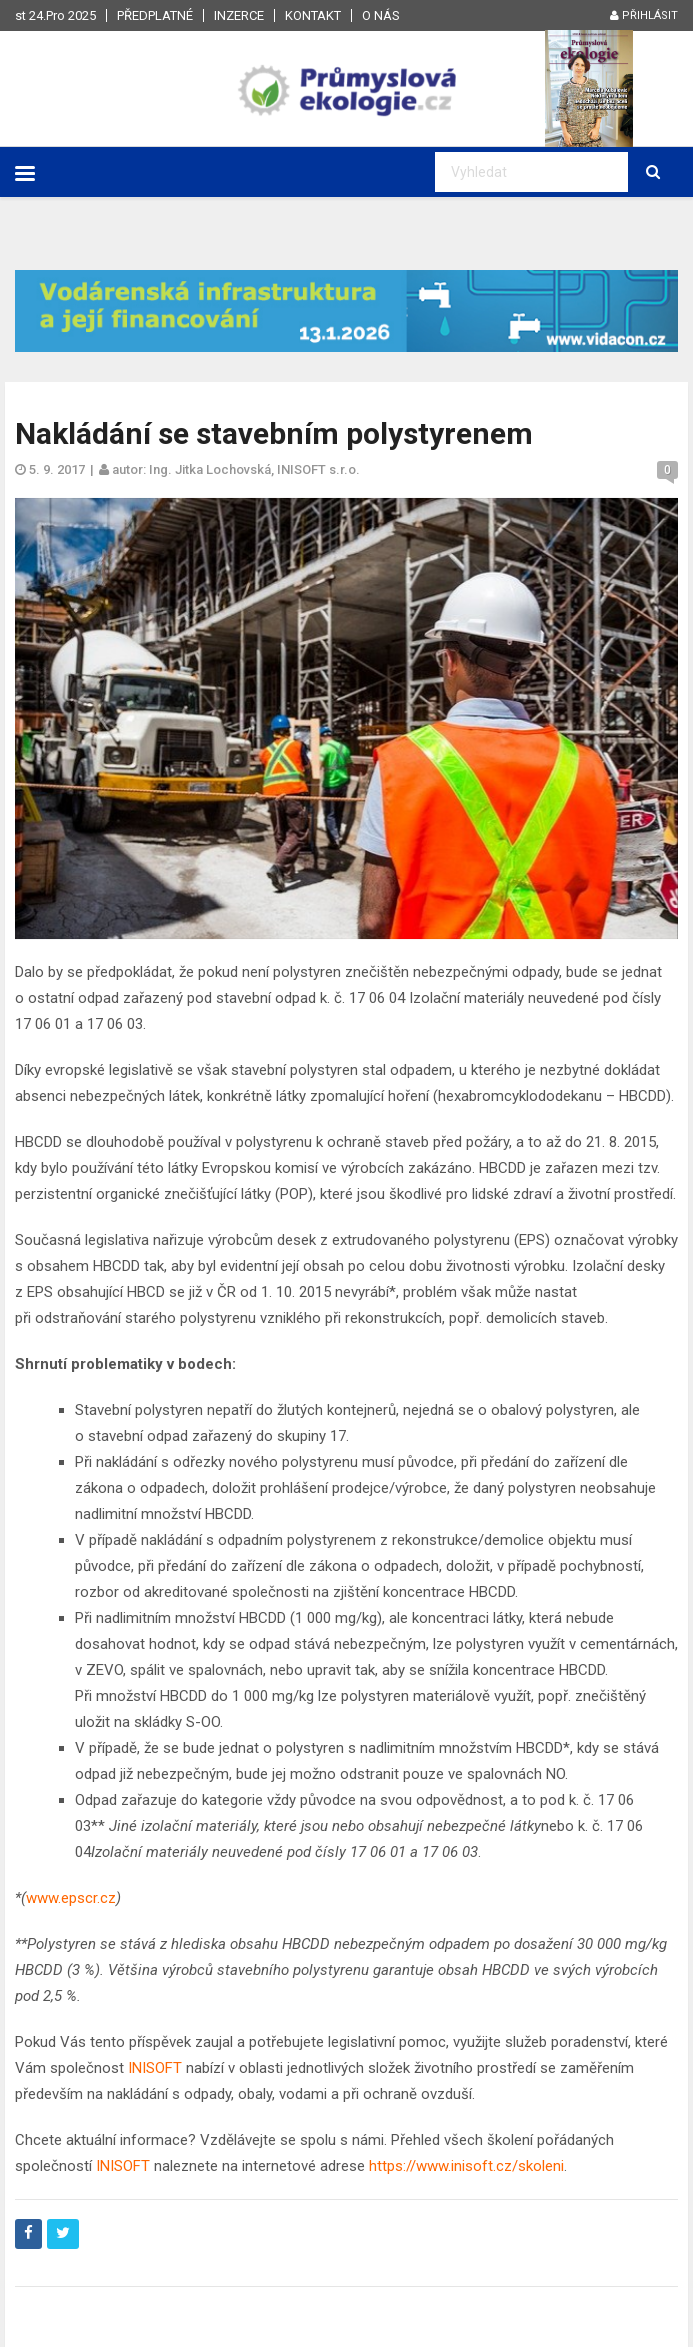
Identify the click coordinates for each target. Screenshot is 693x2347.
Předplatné (155, 15)
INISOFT (155, 2068)
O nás (381, 15)
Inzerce (239, 15)
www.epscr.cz (71, 1898)
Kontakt (313, 15)
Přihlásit (644, 15)
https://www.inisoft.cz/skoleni (466, 2166)
